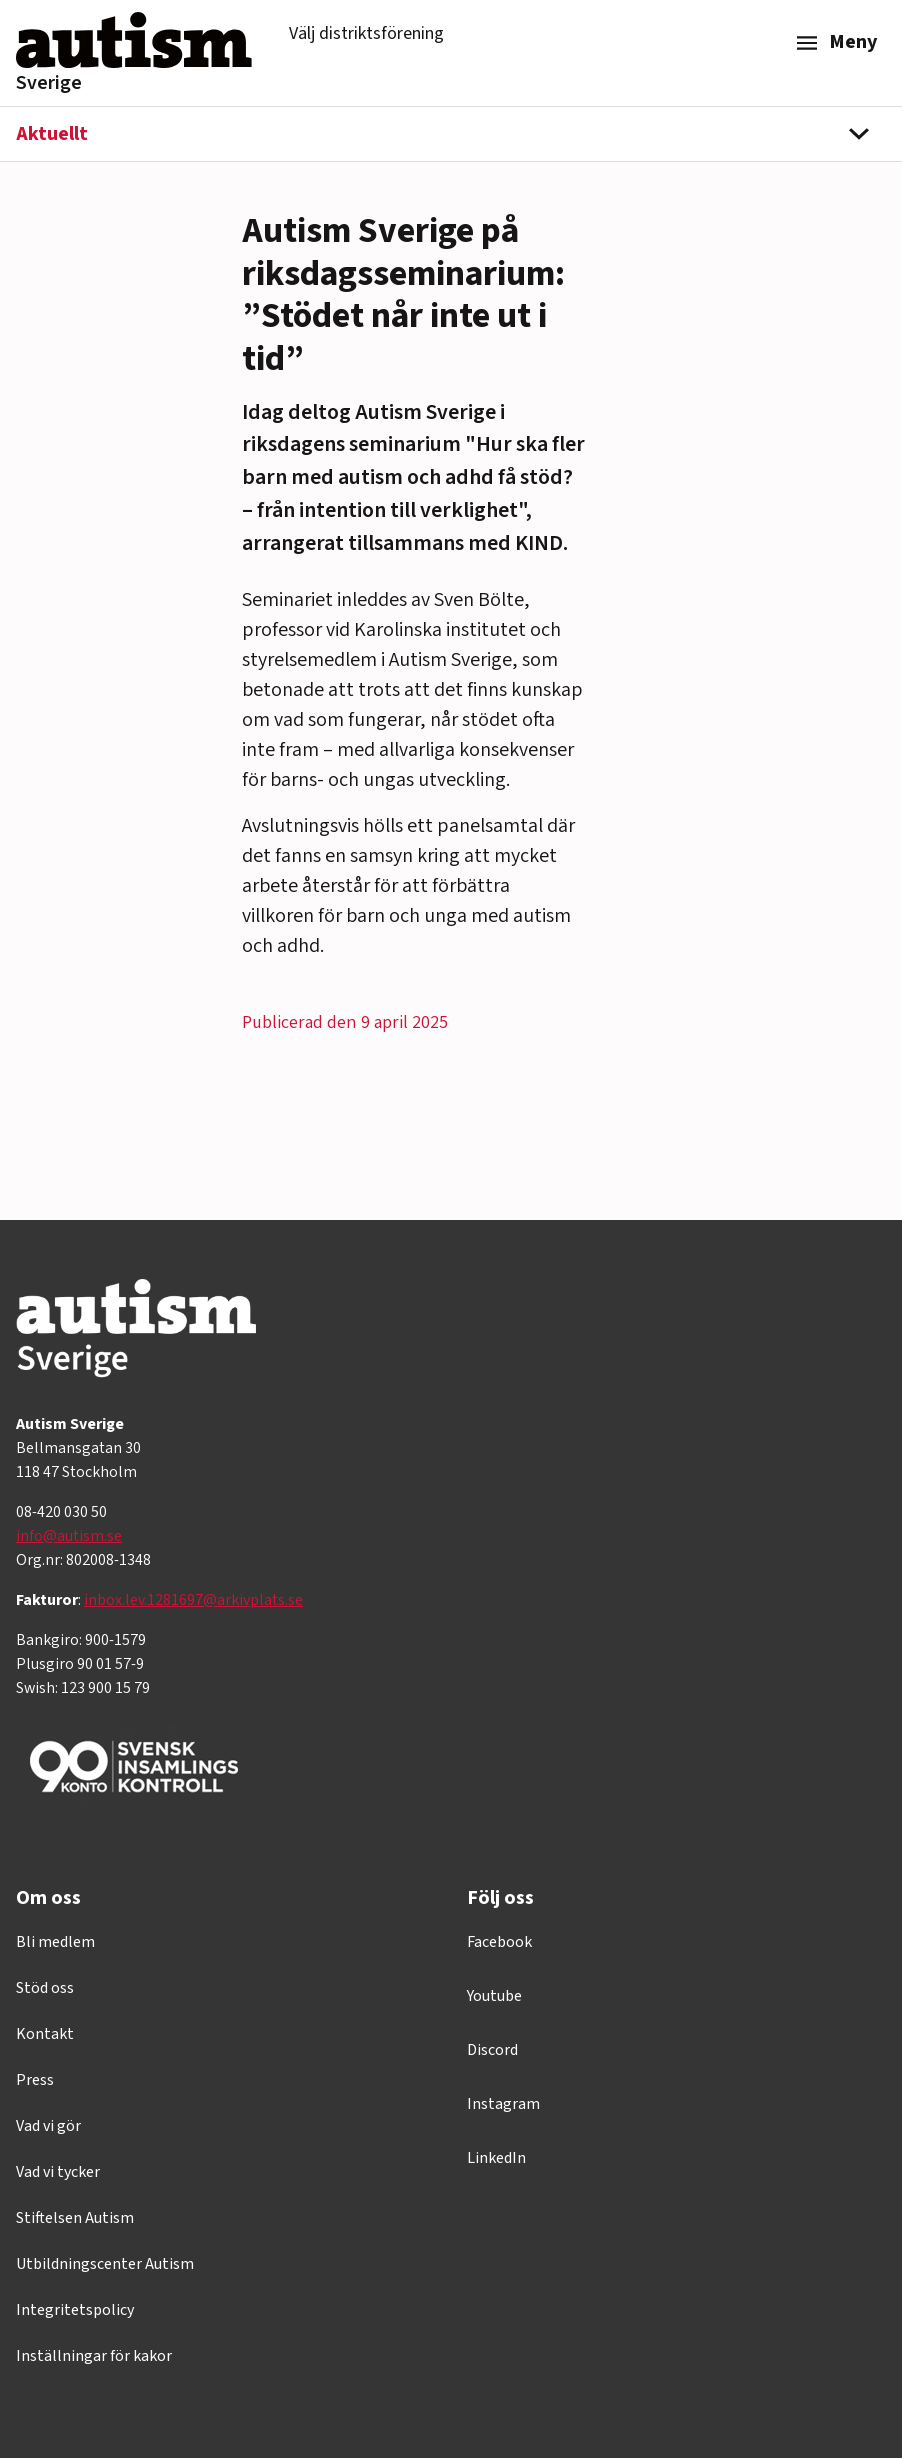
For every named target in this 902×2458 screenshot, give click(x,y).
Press (35, 2080)
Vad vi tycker (58, 2172)
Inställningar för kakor (94, 2356)
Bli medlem (55, 1942)
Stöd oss (45, 1988)
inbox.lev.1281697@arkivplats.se (193, 1600)
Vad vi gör (48, 2126)
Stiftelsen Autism (75, 2218)
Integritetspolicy (75, 2310)
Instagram (503, 2104)
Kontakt (45, 2034)
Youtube (494, 1996)
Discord (492, 2050)
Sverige (49, 83)
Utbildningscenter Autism (105, 2264)
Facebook (499, 1942)
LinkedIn (496, 2158)
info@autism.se (69, 1536)
